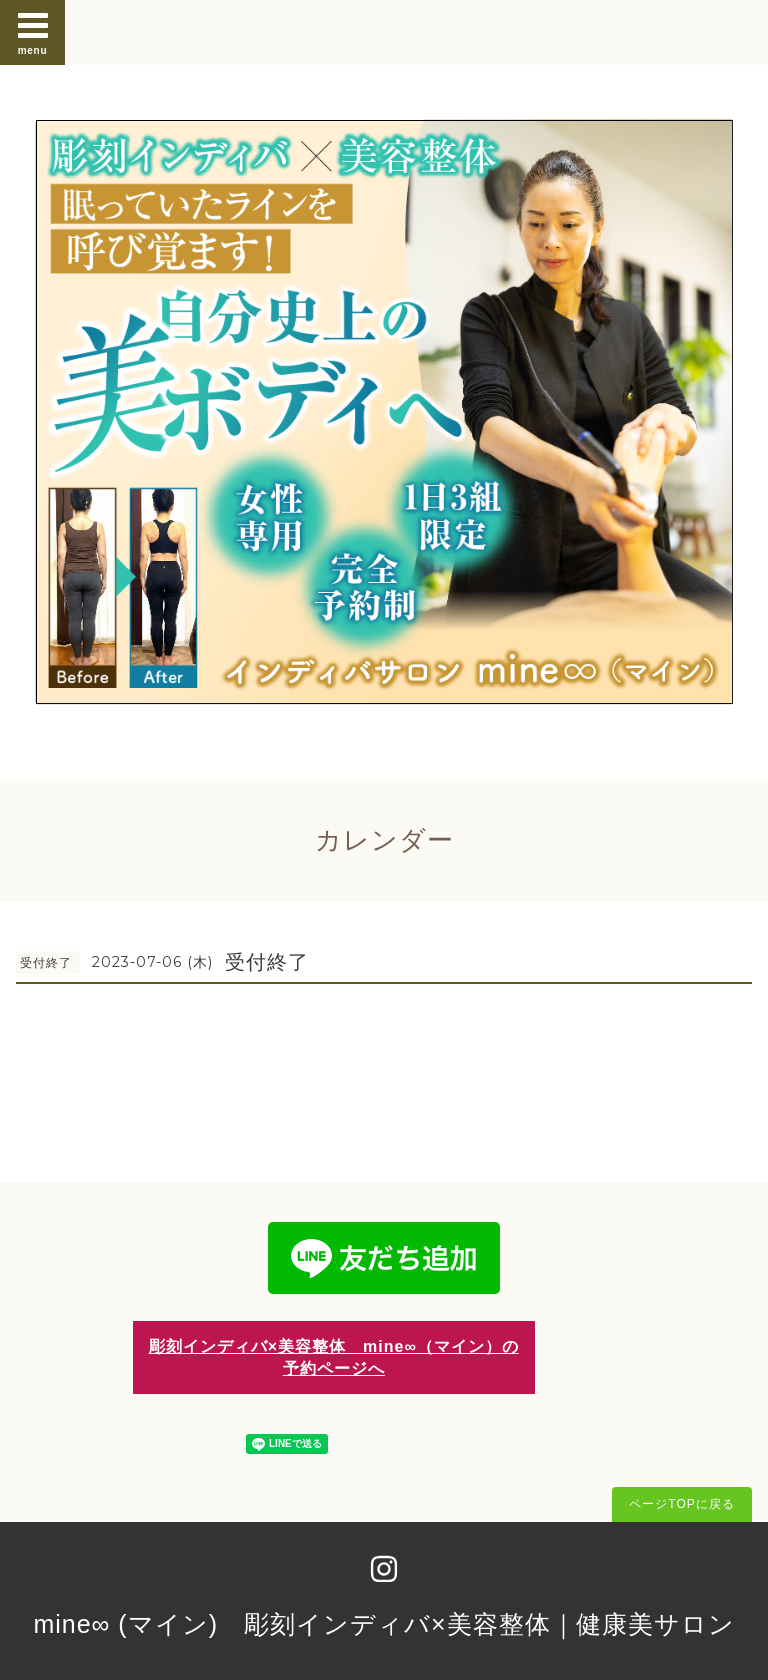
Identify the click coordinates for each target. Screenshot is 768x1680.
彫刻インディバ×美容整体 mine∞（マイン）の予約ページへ (334, 1357)
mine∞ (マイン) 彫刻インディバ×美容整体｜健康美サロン (383, 1624)
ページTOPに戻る (681, 1504)
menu (33, 32)
